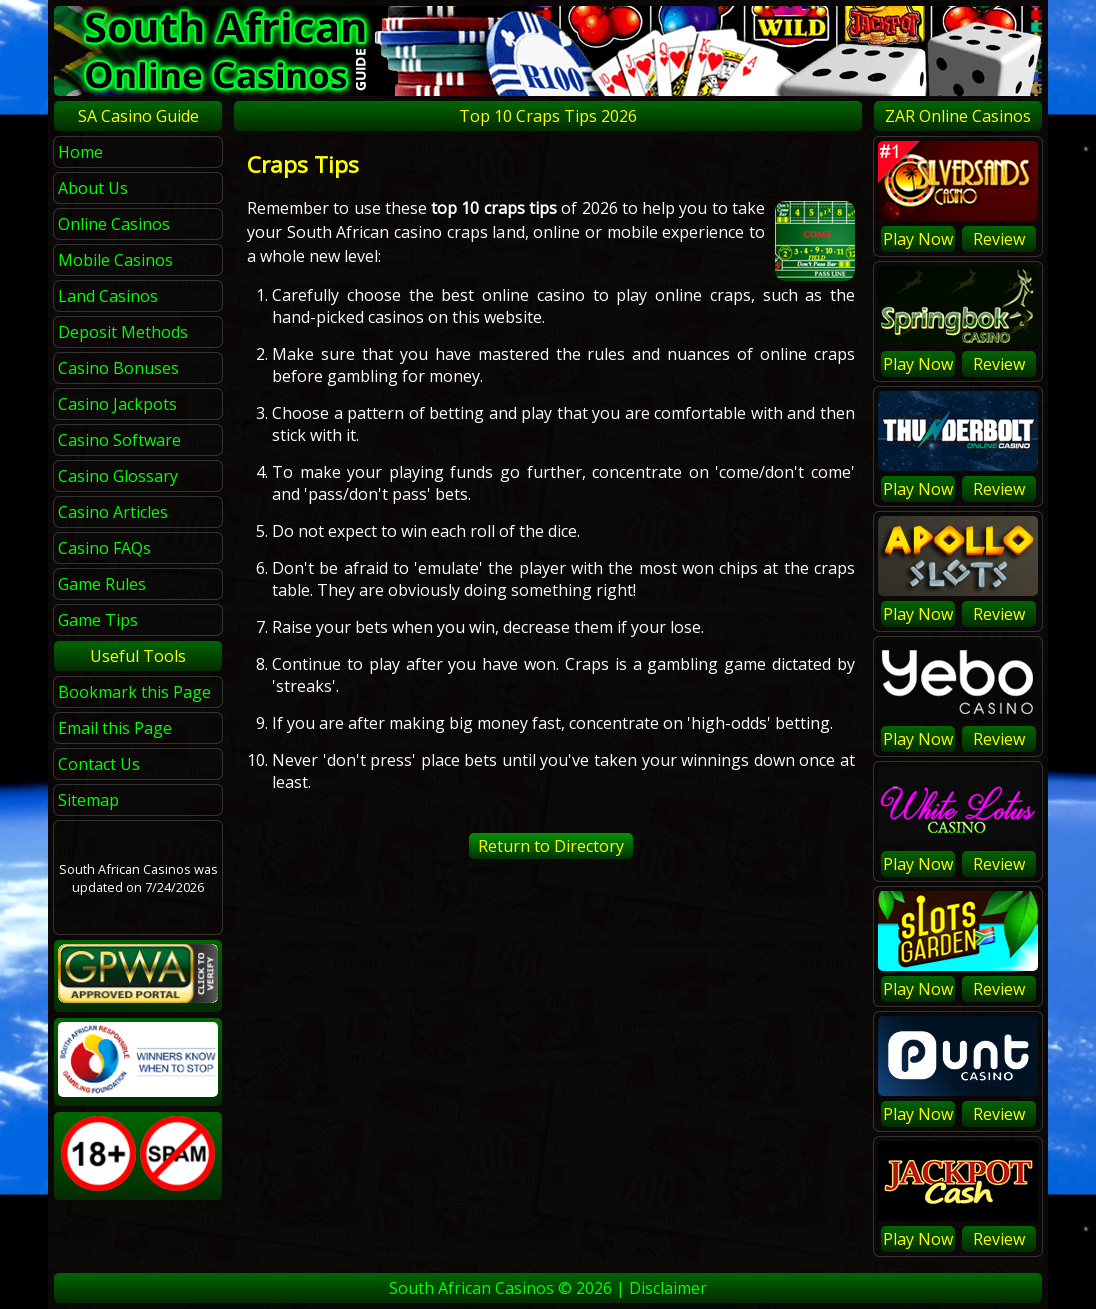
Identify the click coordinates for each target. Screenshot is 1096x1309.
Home (80, 152)
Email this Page (115, 728)
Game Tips (98, 620)
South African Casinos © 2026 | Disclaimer (548, 1288)
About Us (93, 188)
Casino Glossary (118, 476)
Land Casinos (108, 296)
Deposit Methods (123, 332)
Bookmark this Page (134, 692)
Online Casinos (114, 224)
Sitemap (88, 800)
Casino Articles (113, 512)
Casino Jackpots (117, 404)
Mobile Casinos (115, 260)
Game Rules (102, 584)
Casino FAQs (104, 548)
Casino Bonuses (118, 368)
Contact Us (99, 764)
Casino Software (119, 440)
